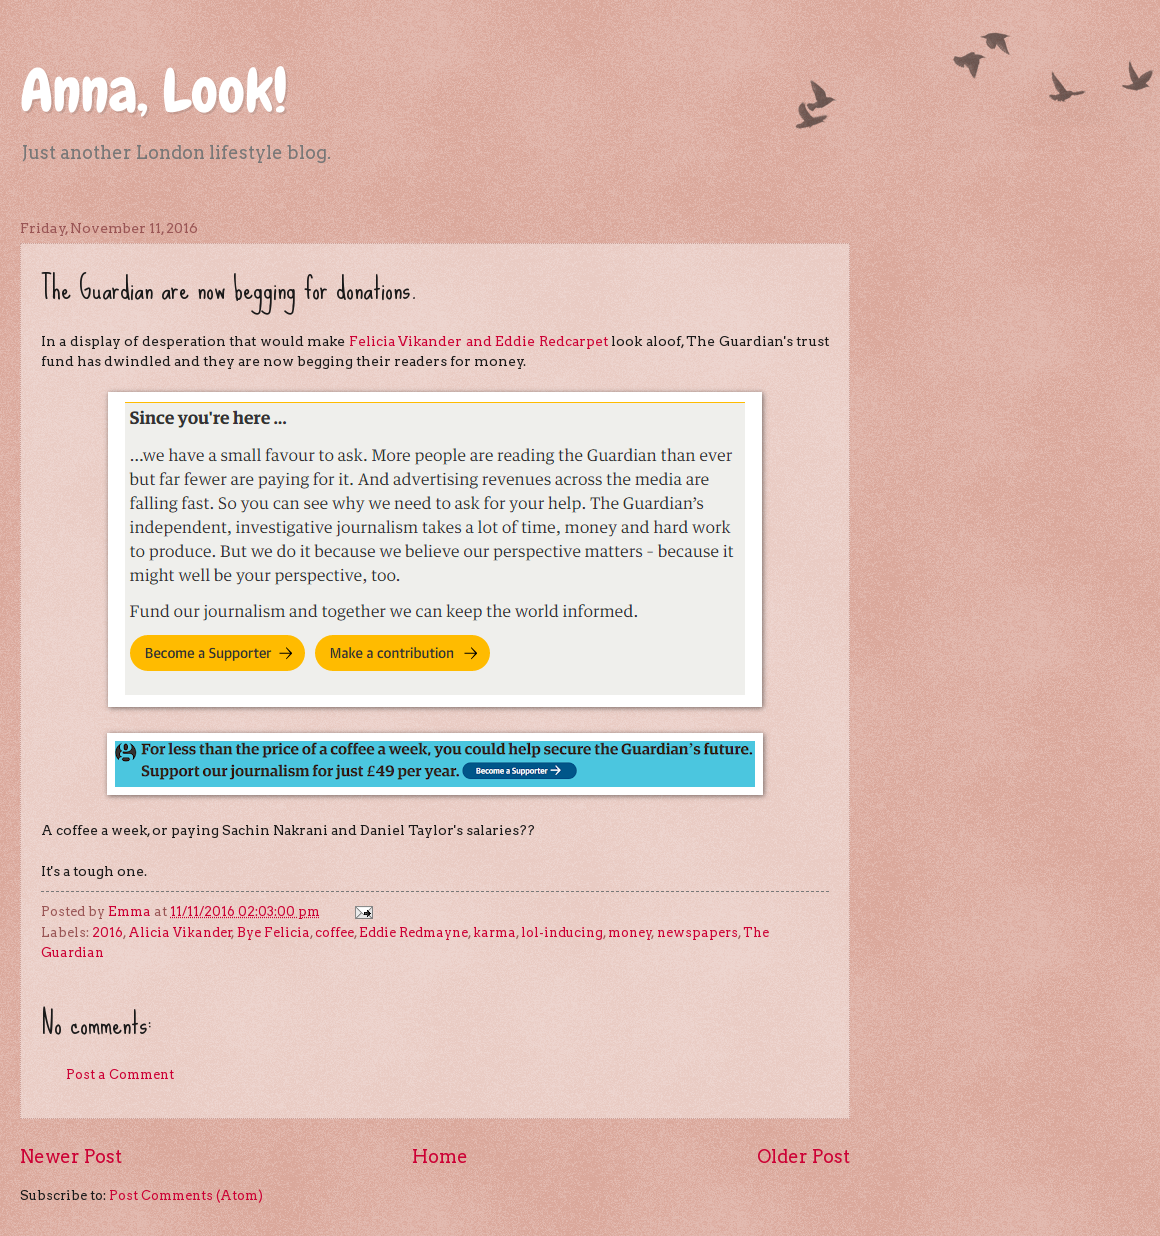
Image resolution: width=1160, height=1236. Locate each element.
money (630, 932)
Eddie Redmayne (413, 932)
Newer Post (71, 1156)
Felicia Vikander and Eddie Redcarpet (478, 341)
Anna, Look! (154, 90)
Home (440, 1156)
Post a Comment (120, 1074)
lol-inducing (562, 932)
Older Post (803, 1156)
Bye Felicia (273, 932)
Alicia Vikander (180, 932)
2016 (107, 932)
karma (494, 932)
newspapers (697, 932)
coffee (334, 932)
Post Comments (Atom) (186, 1195)
